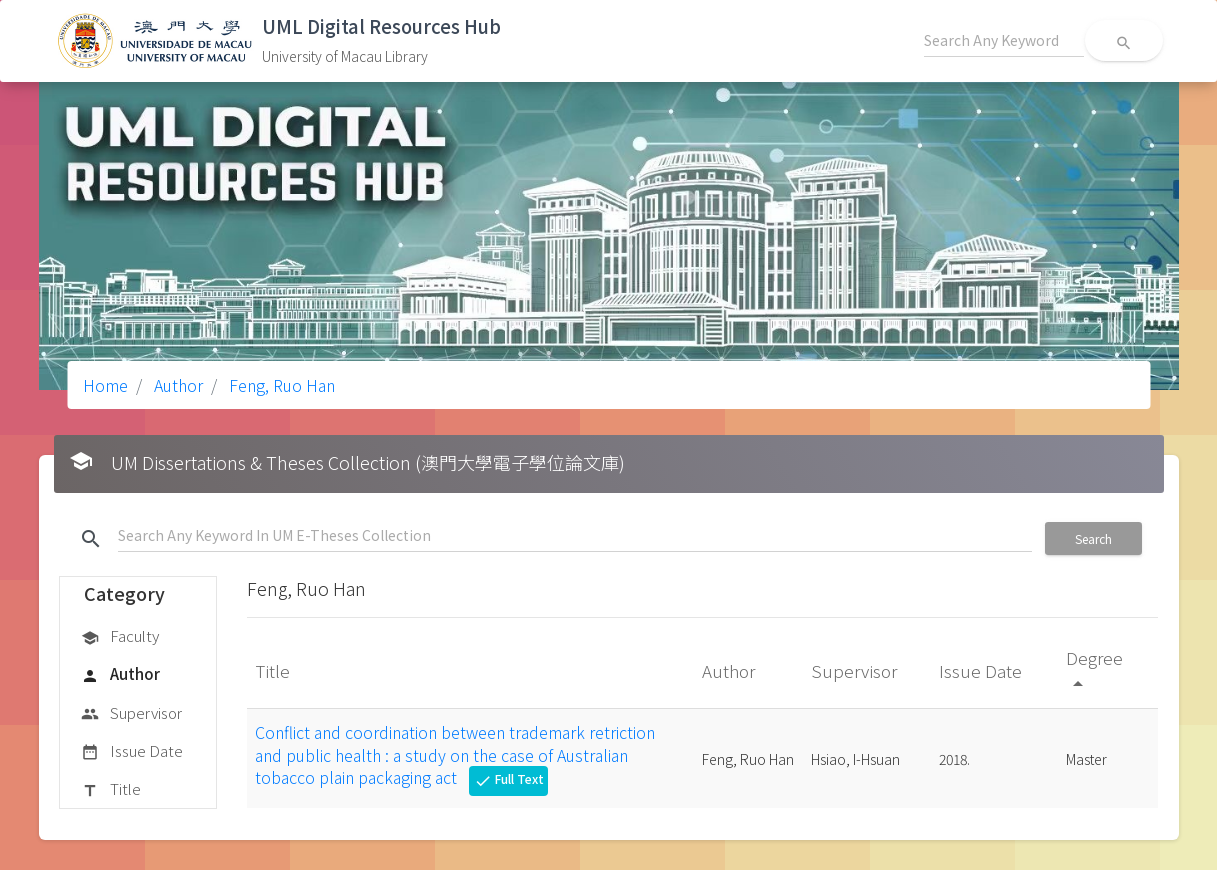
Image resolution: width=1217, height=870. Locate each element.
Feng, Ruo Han (280, 385)
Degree (1094, 669)
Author (176, 385)
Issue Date (132, 752)
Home (105, 385)
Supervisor (131, 714)
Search (1093, 538)
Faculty (120, 637)
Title (111, 790)
